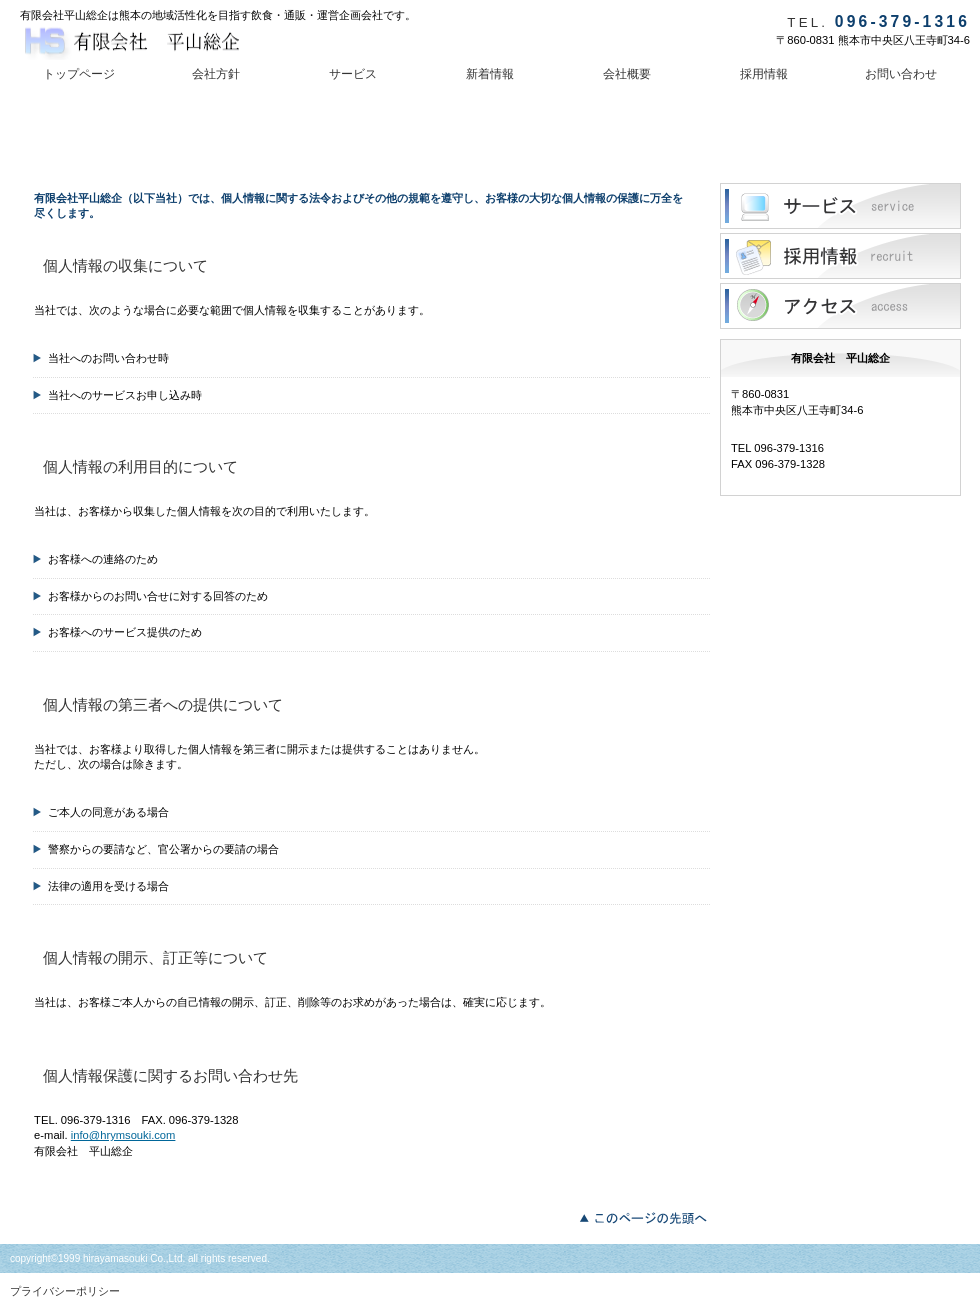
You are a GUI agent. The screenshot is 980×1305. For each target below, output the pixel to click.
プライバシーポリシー (65, 1291)
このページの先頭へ (648, 1216)
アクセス (840, 306)
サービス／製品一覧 (840, 206)
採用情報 (840, 256)
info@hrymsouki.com (123, 1135)
